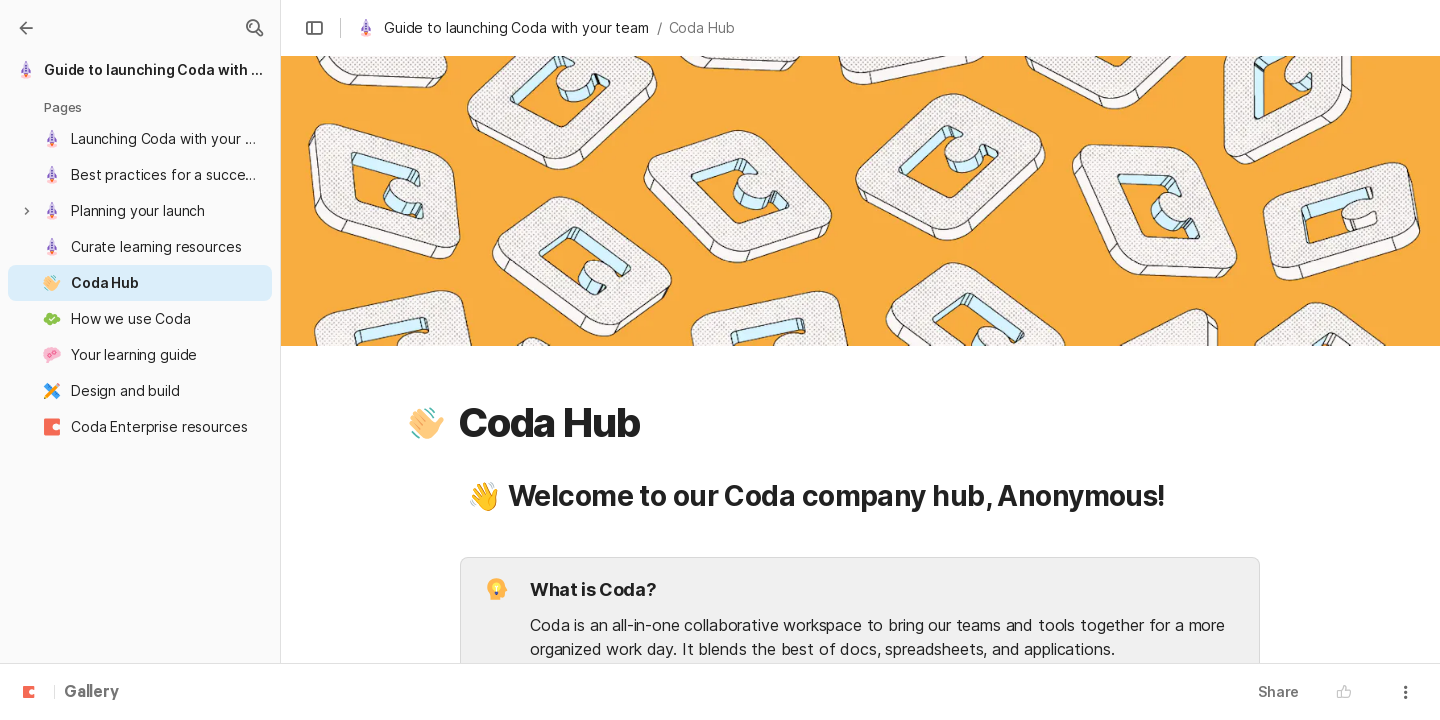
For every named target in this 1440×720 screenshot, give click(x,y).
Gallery (91, 693)
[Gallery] (26, 28)
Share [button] (1278, 691)
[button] (254, 28)
